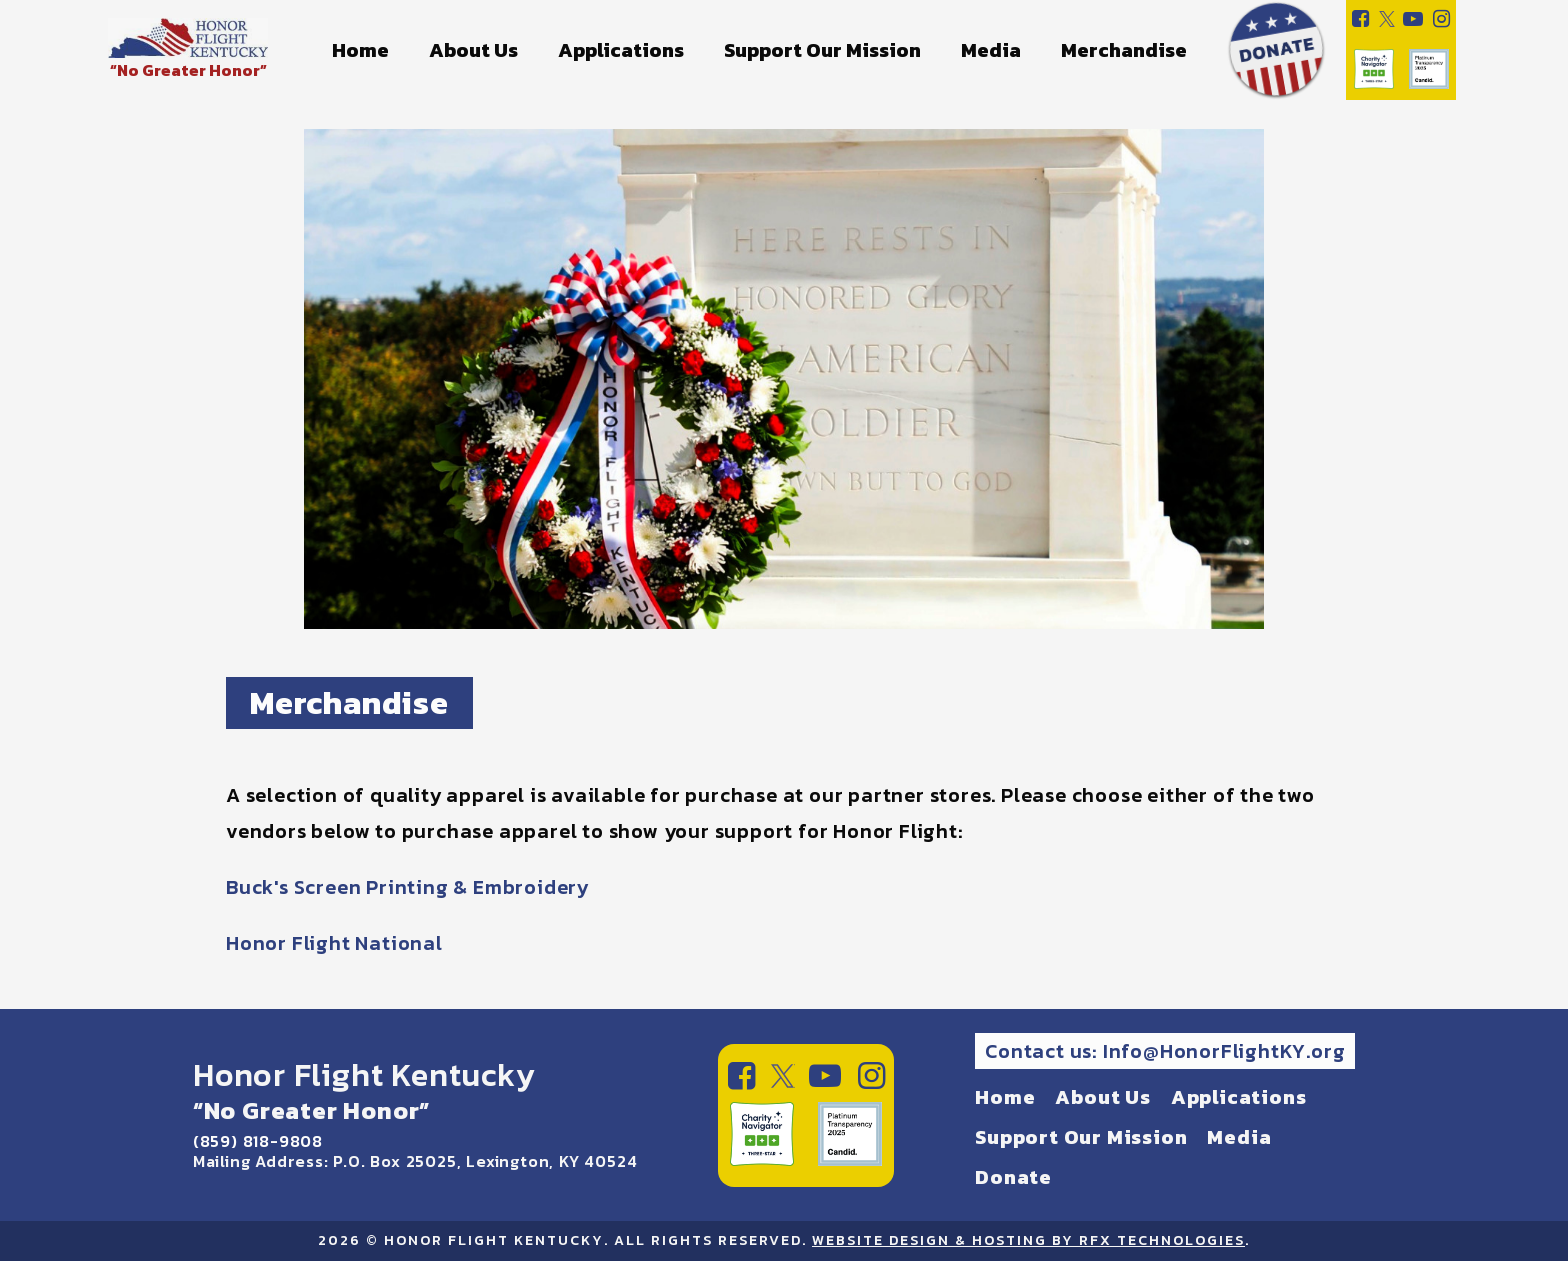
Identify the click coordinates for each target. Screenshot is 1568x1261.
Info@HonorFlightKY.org (1224, 1051)
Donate (1013, 1177)
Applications (621, 50)
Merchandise (1124, 50)
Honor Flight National (334, 943)
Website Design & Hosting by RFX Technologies (1028, 1240)
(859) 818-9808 (258, 1141)
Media (991, 50)
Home (360, 50)
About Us (473, 50)
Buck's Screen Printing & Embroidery (407, 887)
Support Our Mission (822, 50)
